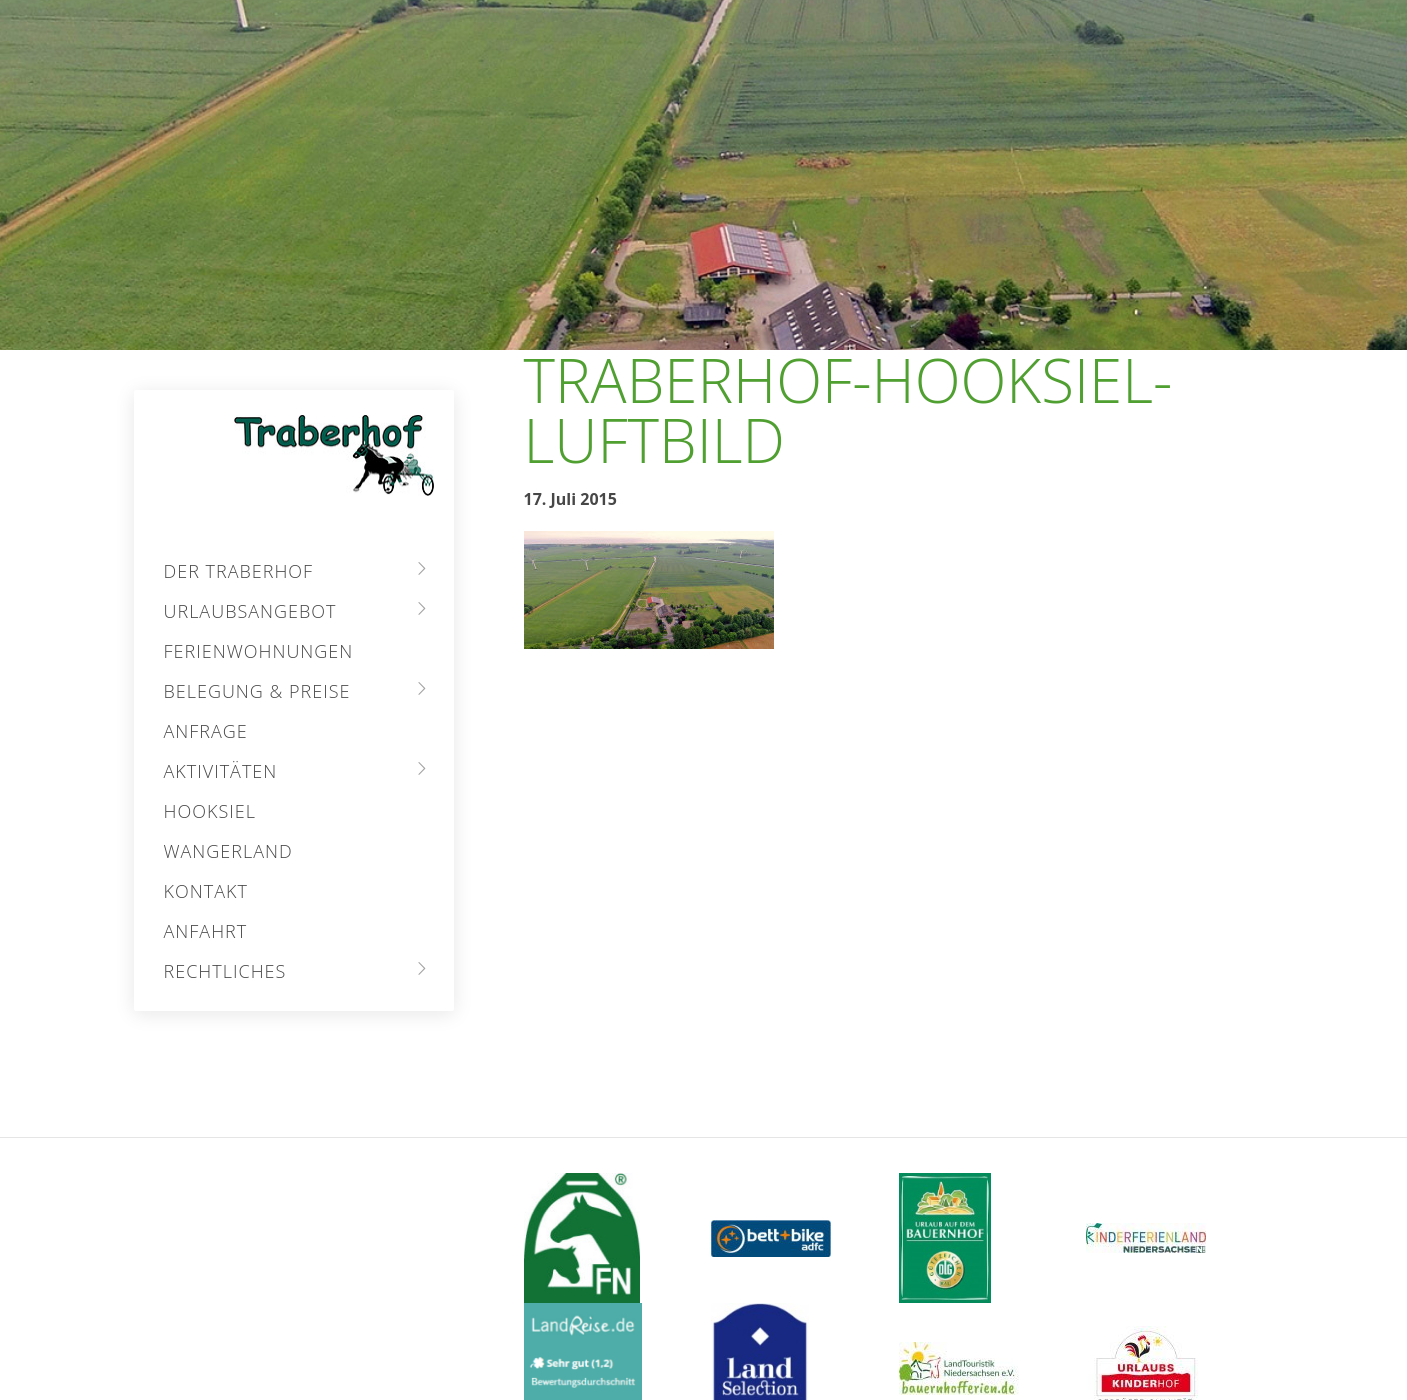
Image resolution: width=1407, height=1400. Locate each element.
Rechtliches (225, 971)
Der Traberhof (239, 571)
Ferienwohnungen (259, 651)
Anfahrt (206, 931)
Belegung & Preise (257, 691)
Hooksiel (210, 811)
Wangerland (228, 851)
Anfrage (206, 731)
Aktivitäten (221, 771)
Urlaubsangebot (250, 611)
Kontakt (206, 891)
